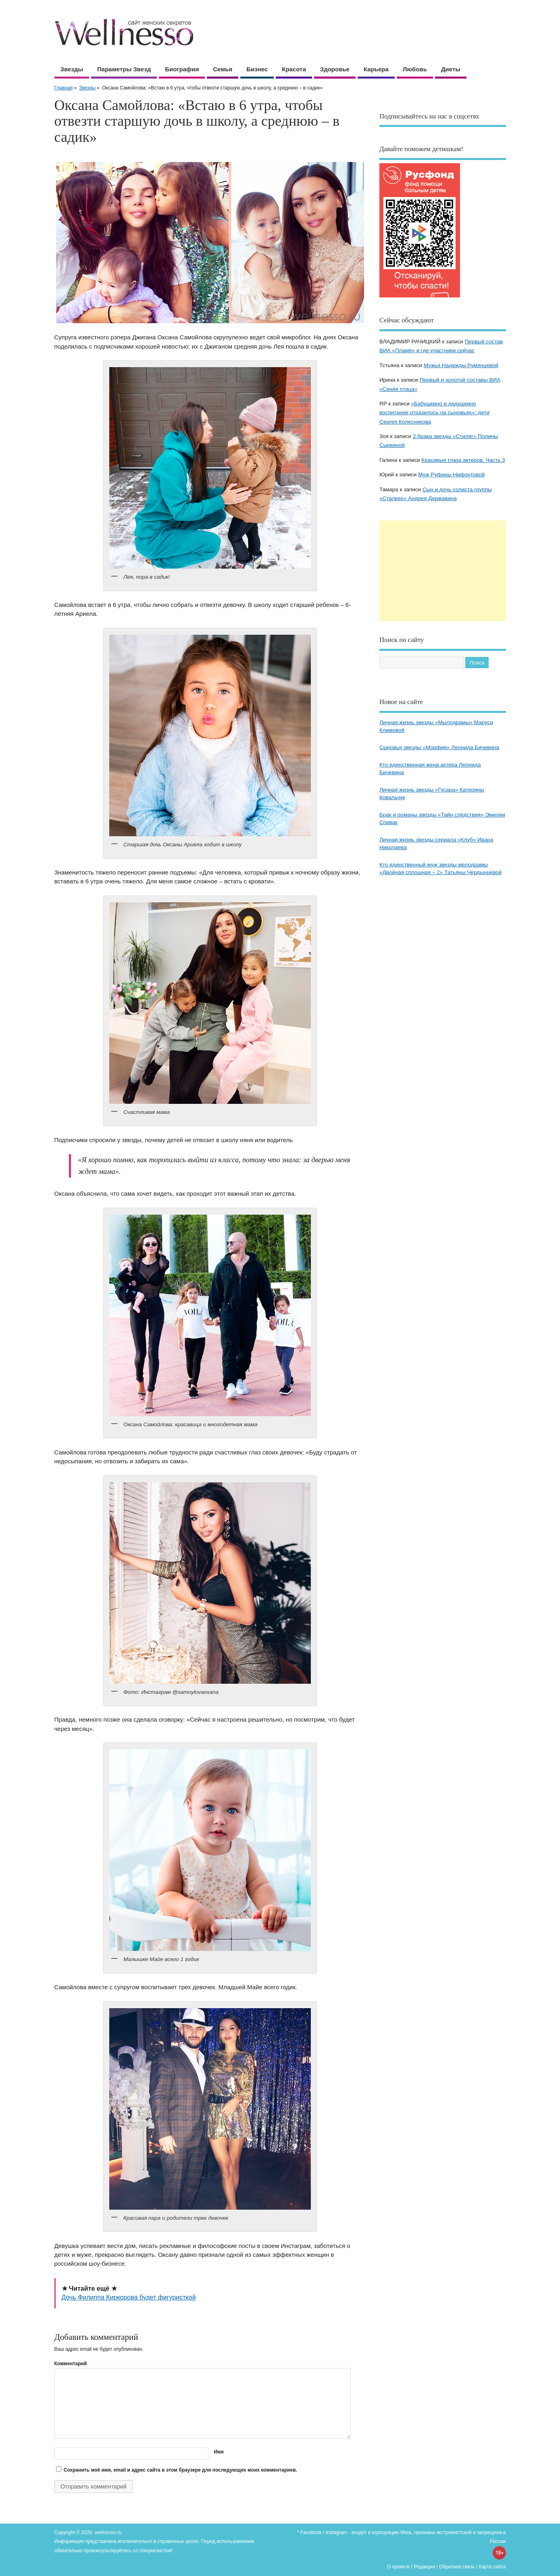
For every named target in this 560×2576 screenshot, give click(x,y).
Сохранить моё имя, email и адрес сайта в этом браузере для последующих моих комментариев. (180, 2470)
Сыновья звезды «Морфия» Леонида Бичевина (439, 747)
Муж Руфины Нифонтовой (451, 475)
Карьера (376, 69)
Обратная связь (457, 2567)
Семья (222, 69)
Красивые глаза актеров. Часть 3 (463, 460)
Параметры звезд (124, 69)
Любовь (415, 69)
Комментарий (70, 2363)
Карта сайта (492, 2567)
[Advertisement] (442, 570)
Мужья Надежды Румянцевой (461, 365)
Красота (294, 69)
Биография (182, 69)
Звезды (71, 69)
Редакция (424, 2567)
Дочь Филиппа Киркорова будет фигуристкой (129, 2297)
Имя (219, 2452)
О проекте (398, 2567)
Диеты (450, 69)
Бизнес (257, 69)
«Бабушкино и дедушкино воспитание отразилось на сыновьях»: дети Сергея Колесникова (434, 413)
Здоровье (335, 69)
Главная (63, 88)
